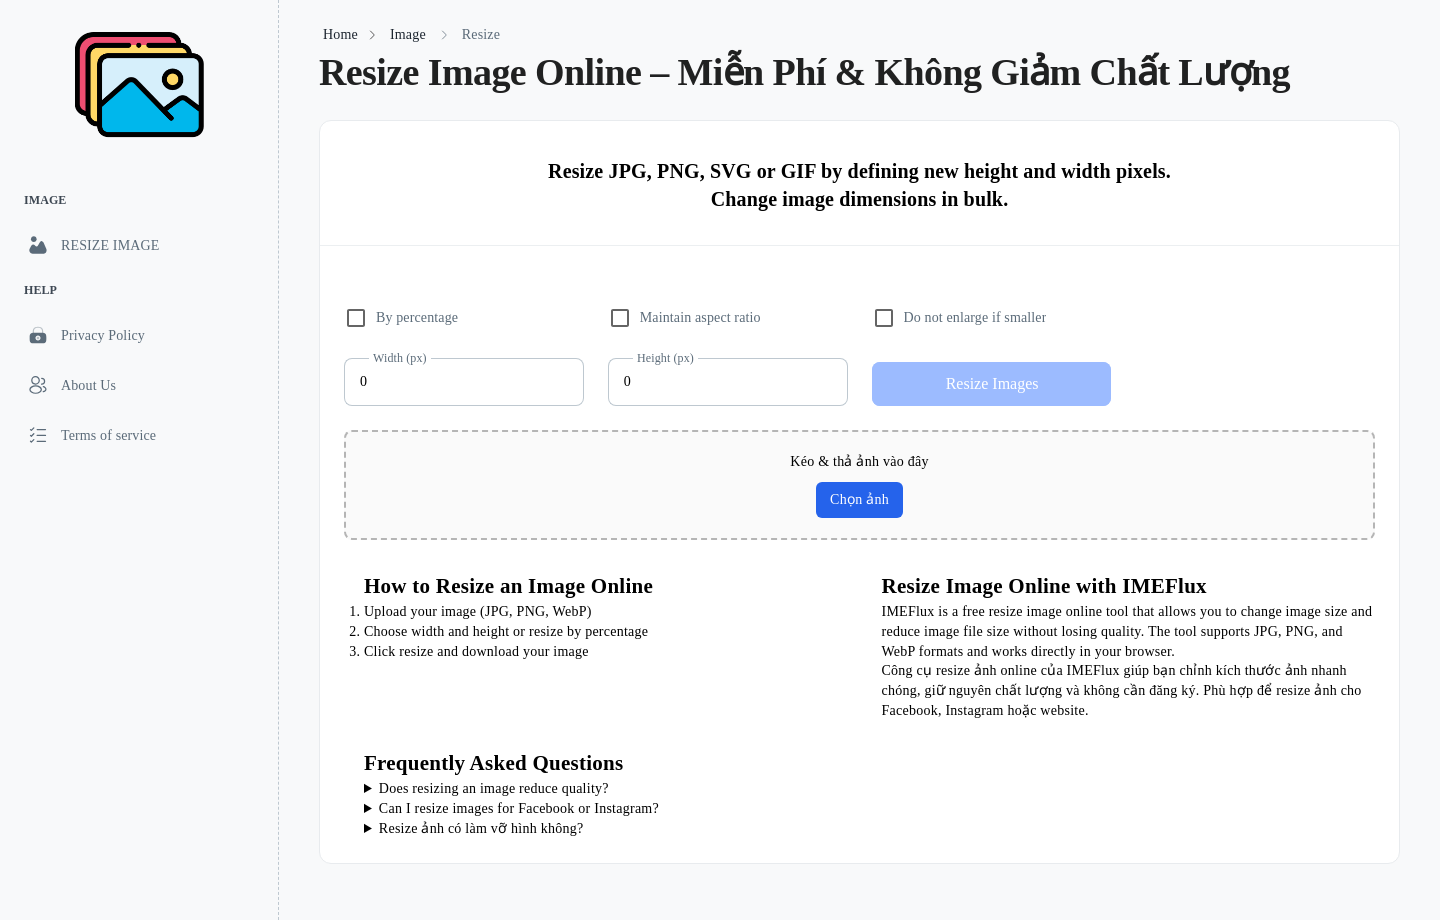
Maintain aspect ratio (700, 317)
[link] (139, 245)
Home (340, 34)
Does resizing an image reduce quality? (494, 788)
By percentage (417, 317)
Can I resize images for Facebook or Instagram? (519, 808)
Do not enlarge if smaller (975, 317)
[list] (139, 321)
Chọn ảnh (859, 499)
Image (408, 34)
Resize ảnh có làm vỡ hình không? (481, 828)
